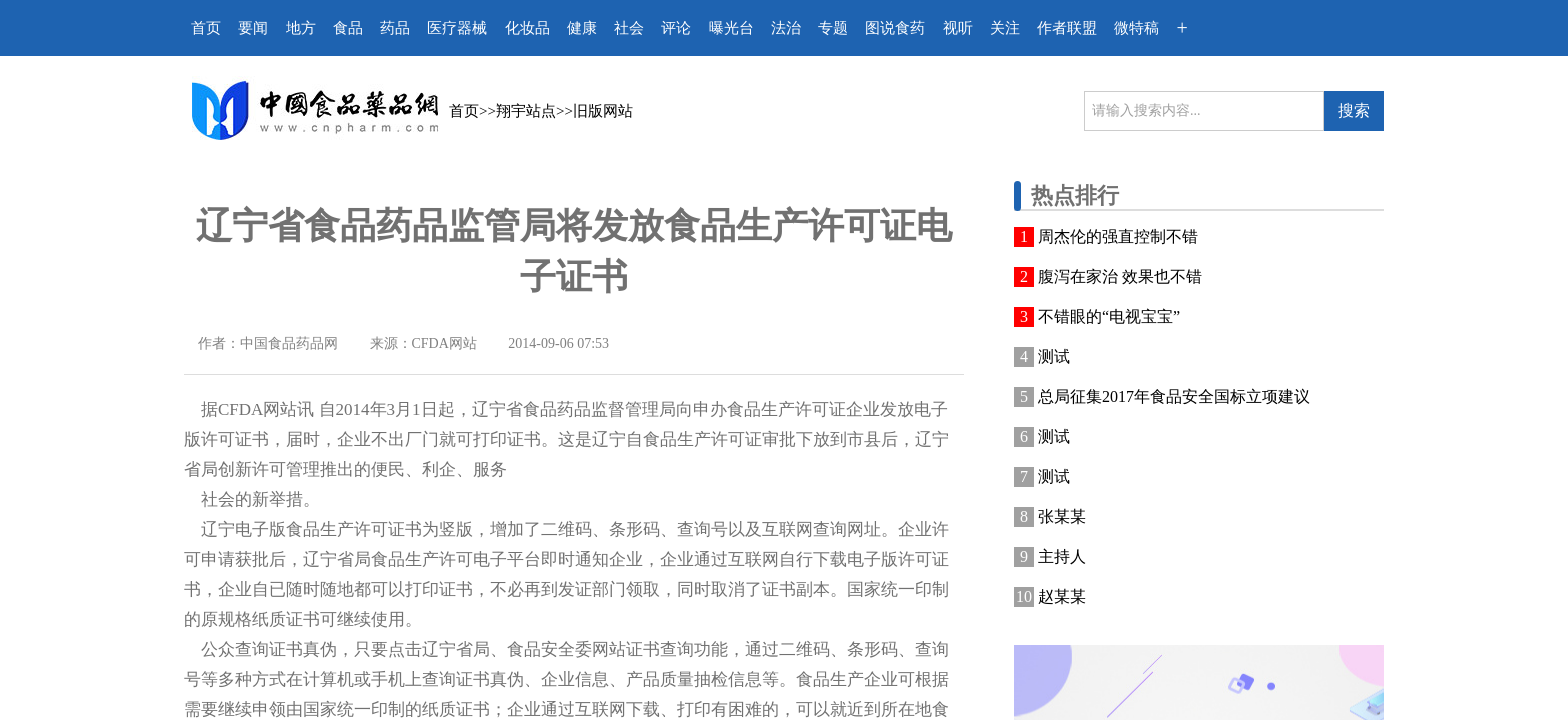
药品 (395, 28)
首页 (206, 28)
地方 (301, 28)
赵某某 (1062, 596)
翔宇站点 (526, 111)
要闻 (253, 28)
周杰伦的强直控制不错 (1118, 236)
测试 (1054, 356)
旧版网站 (603, 111)
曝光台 (731, 28)
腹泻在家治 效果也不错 (1120, 276)
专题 (833, 28)
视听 (958, 28)
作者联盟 (1067, 28)
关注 (1005, 28)
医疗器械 (457, 28)
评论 (676, 28)
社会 (629, 28)
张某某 (1062, 516)
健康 (582, 28)
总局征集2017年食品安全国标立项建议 (1174, 396)
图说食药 (895, 28)
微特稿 (1136, 28)
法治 (786, 28)
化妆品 (527, 28)
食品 (348, 28)
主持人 (1062, 556)
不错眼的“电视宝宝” (1109, 316)
